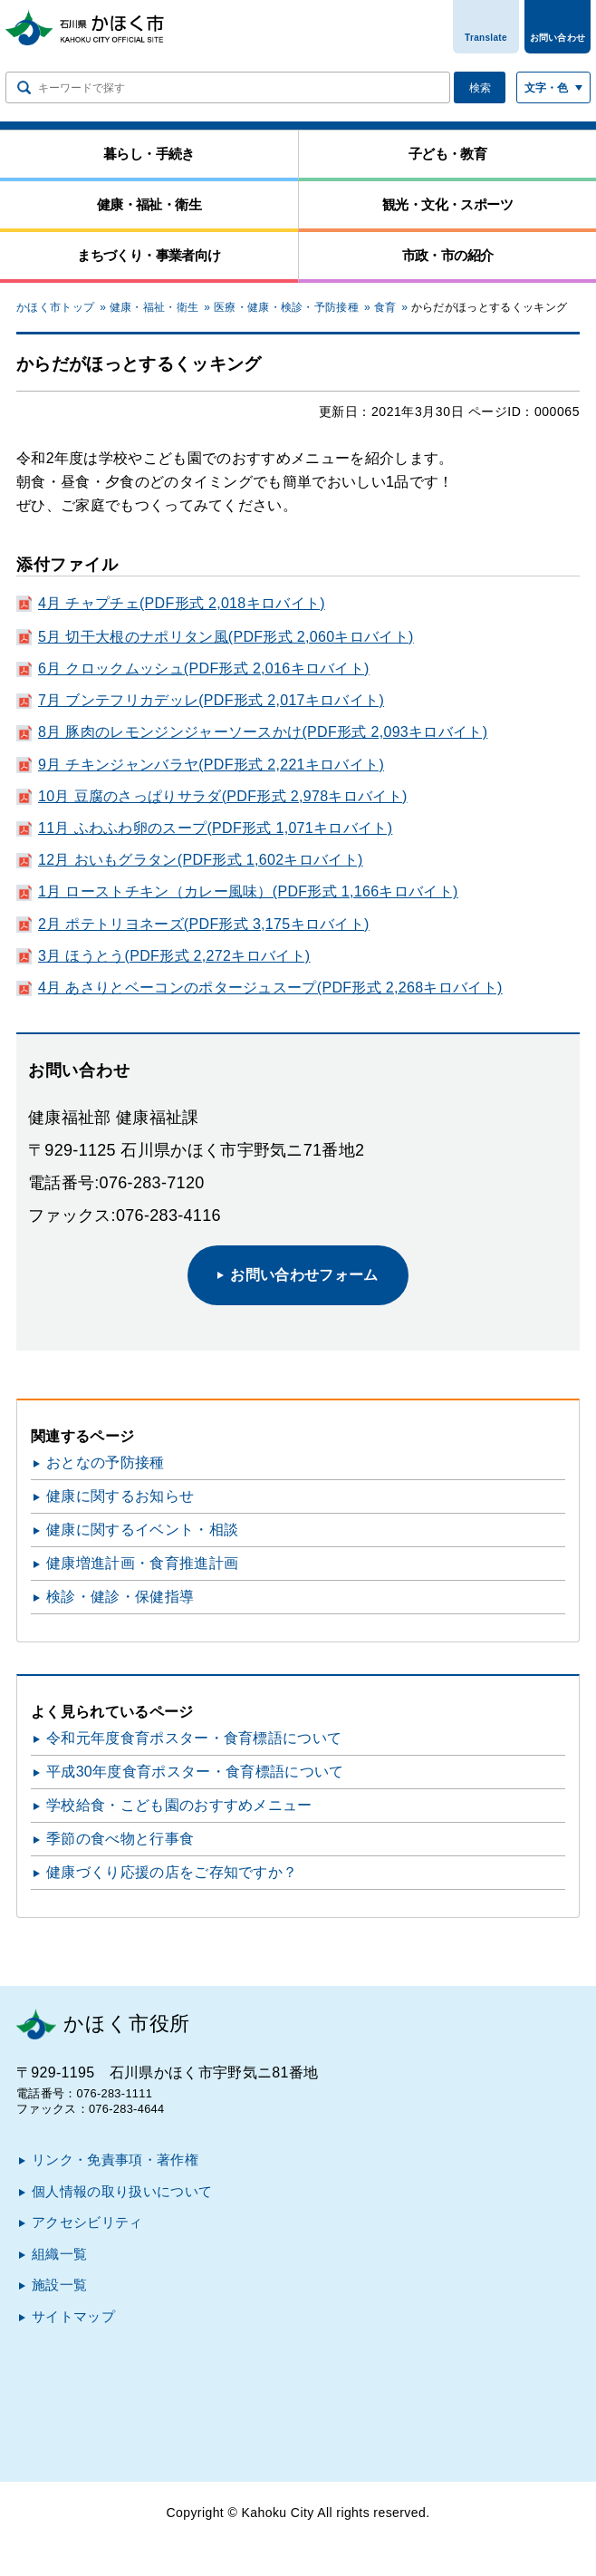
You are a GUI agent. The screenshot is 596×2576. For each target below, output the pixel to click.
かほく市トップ (55, 307)
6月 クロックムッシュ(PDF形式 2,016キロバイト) (204, 668)
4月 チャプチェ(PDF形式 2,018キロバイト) (181, 603)
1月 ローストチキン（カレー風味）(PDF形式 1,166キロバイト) (248, 891)
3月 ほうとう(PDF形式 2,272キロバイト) (174, 956)
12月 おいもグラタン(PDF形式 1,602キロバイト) (200, 859)
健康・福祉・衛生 (154, 307)
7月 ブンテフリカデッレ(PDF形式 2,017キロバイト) (211, 700)
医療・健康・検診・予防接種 (286, 307)
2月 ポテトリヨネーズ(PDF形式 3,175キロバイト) (204, 924)
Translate (486, 38)
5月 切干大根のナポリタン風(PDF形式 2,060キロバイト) (226, 636)
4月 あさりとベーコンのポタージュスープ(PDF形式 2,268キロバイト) (270, 987)
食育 (385, 307)
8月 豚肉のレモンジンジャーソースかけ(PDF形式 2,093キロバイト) (262, 732)
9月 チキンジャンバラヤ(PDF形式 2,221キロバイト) (211, 764)
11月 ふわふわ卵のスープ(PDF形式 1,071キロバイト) (215, 828)
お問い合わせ (558, 38)
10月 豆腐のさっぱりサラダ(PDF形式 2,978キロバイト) (223, 796)
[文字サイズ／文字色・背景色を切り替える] (553, 87)
